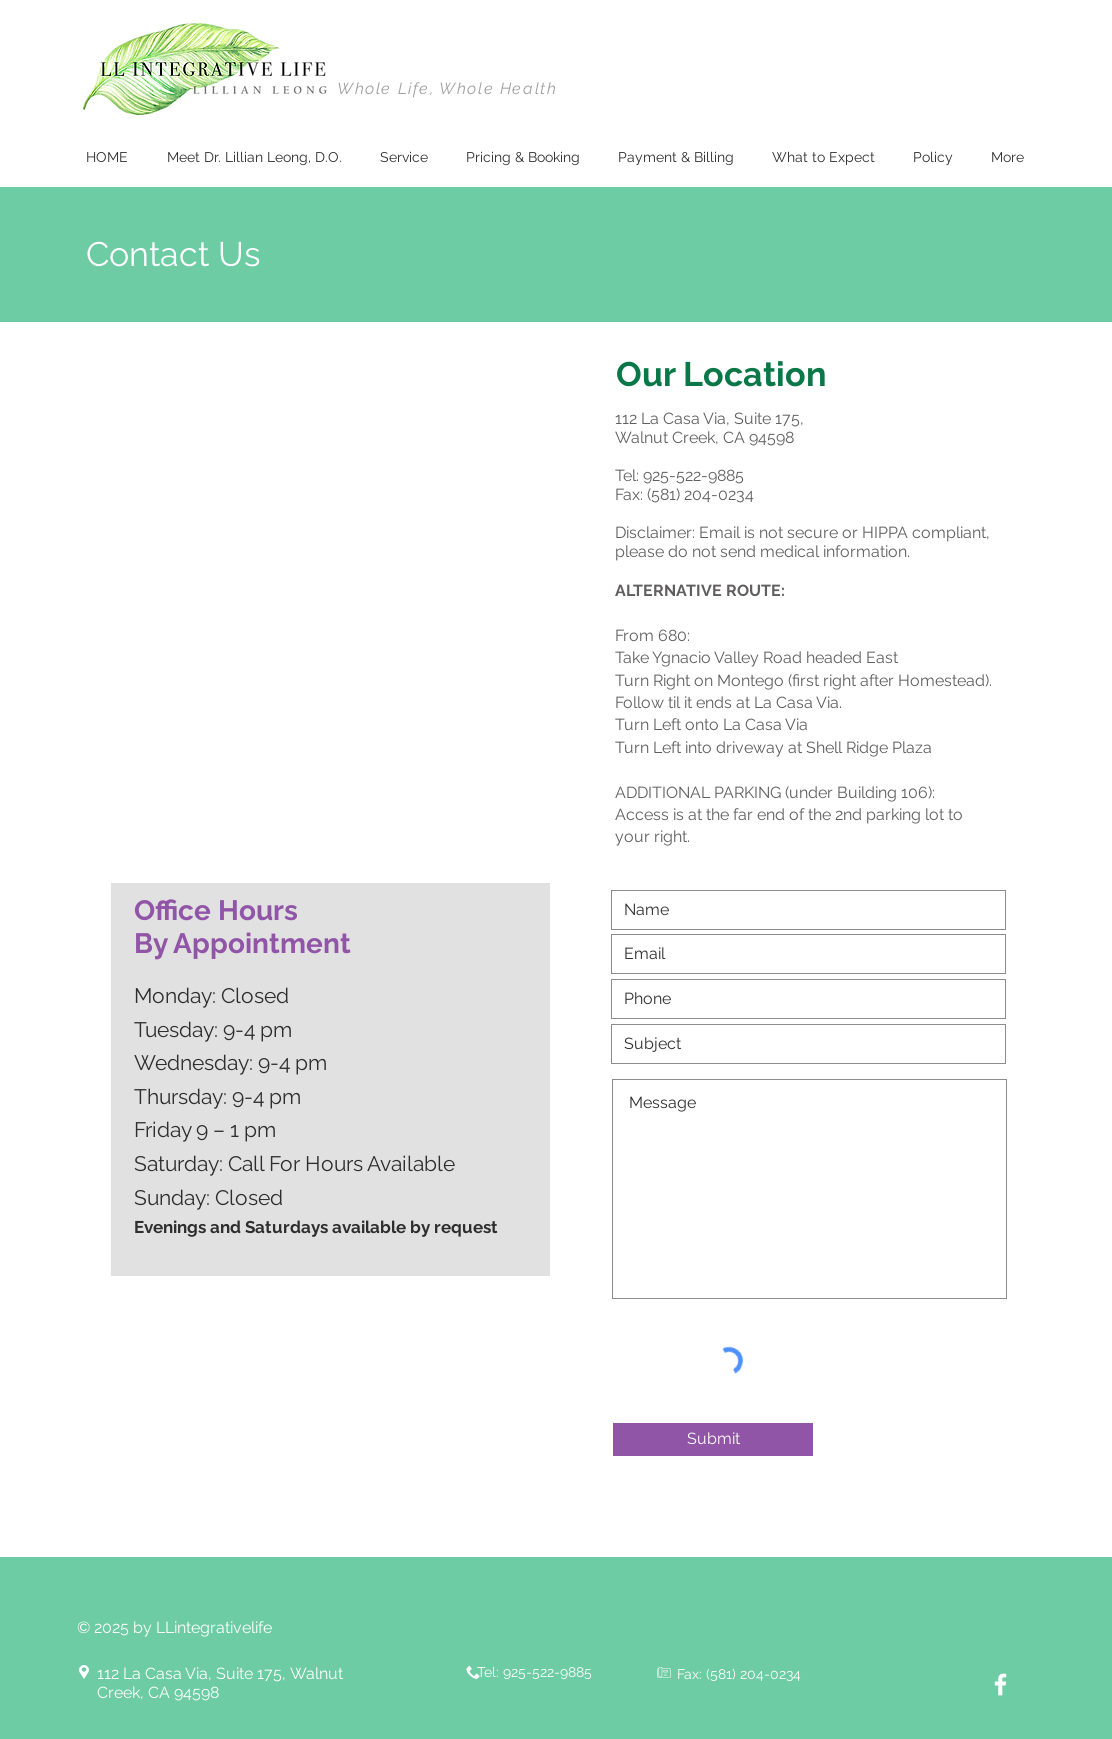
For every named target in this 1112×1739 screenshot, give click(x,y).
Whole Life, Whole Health (447, 88)
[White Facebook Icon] (1000, 1684)
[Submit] (713, 1439)
